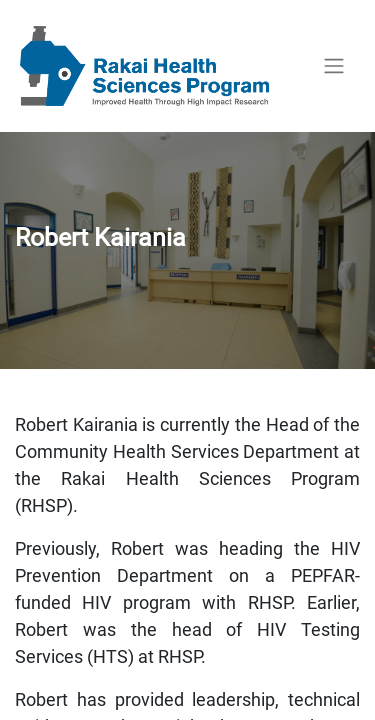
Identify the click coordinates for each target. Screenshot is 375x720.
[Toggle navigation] (334, 66)
